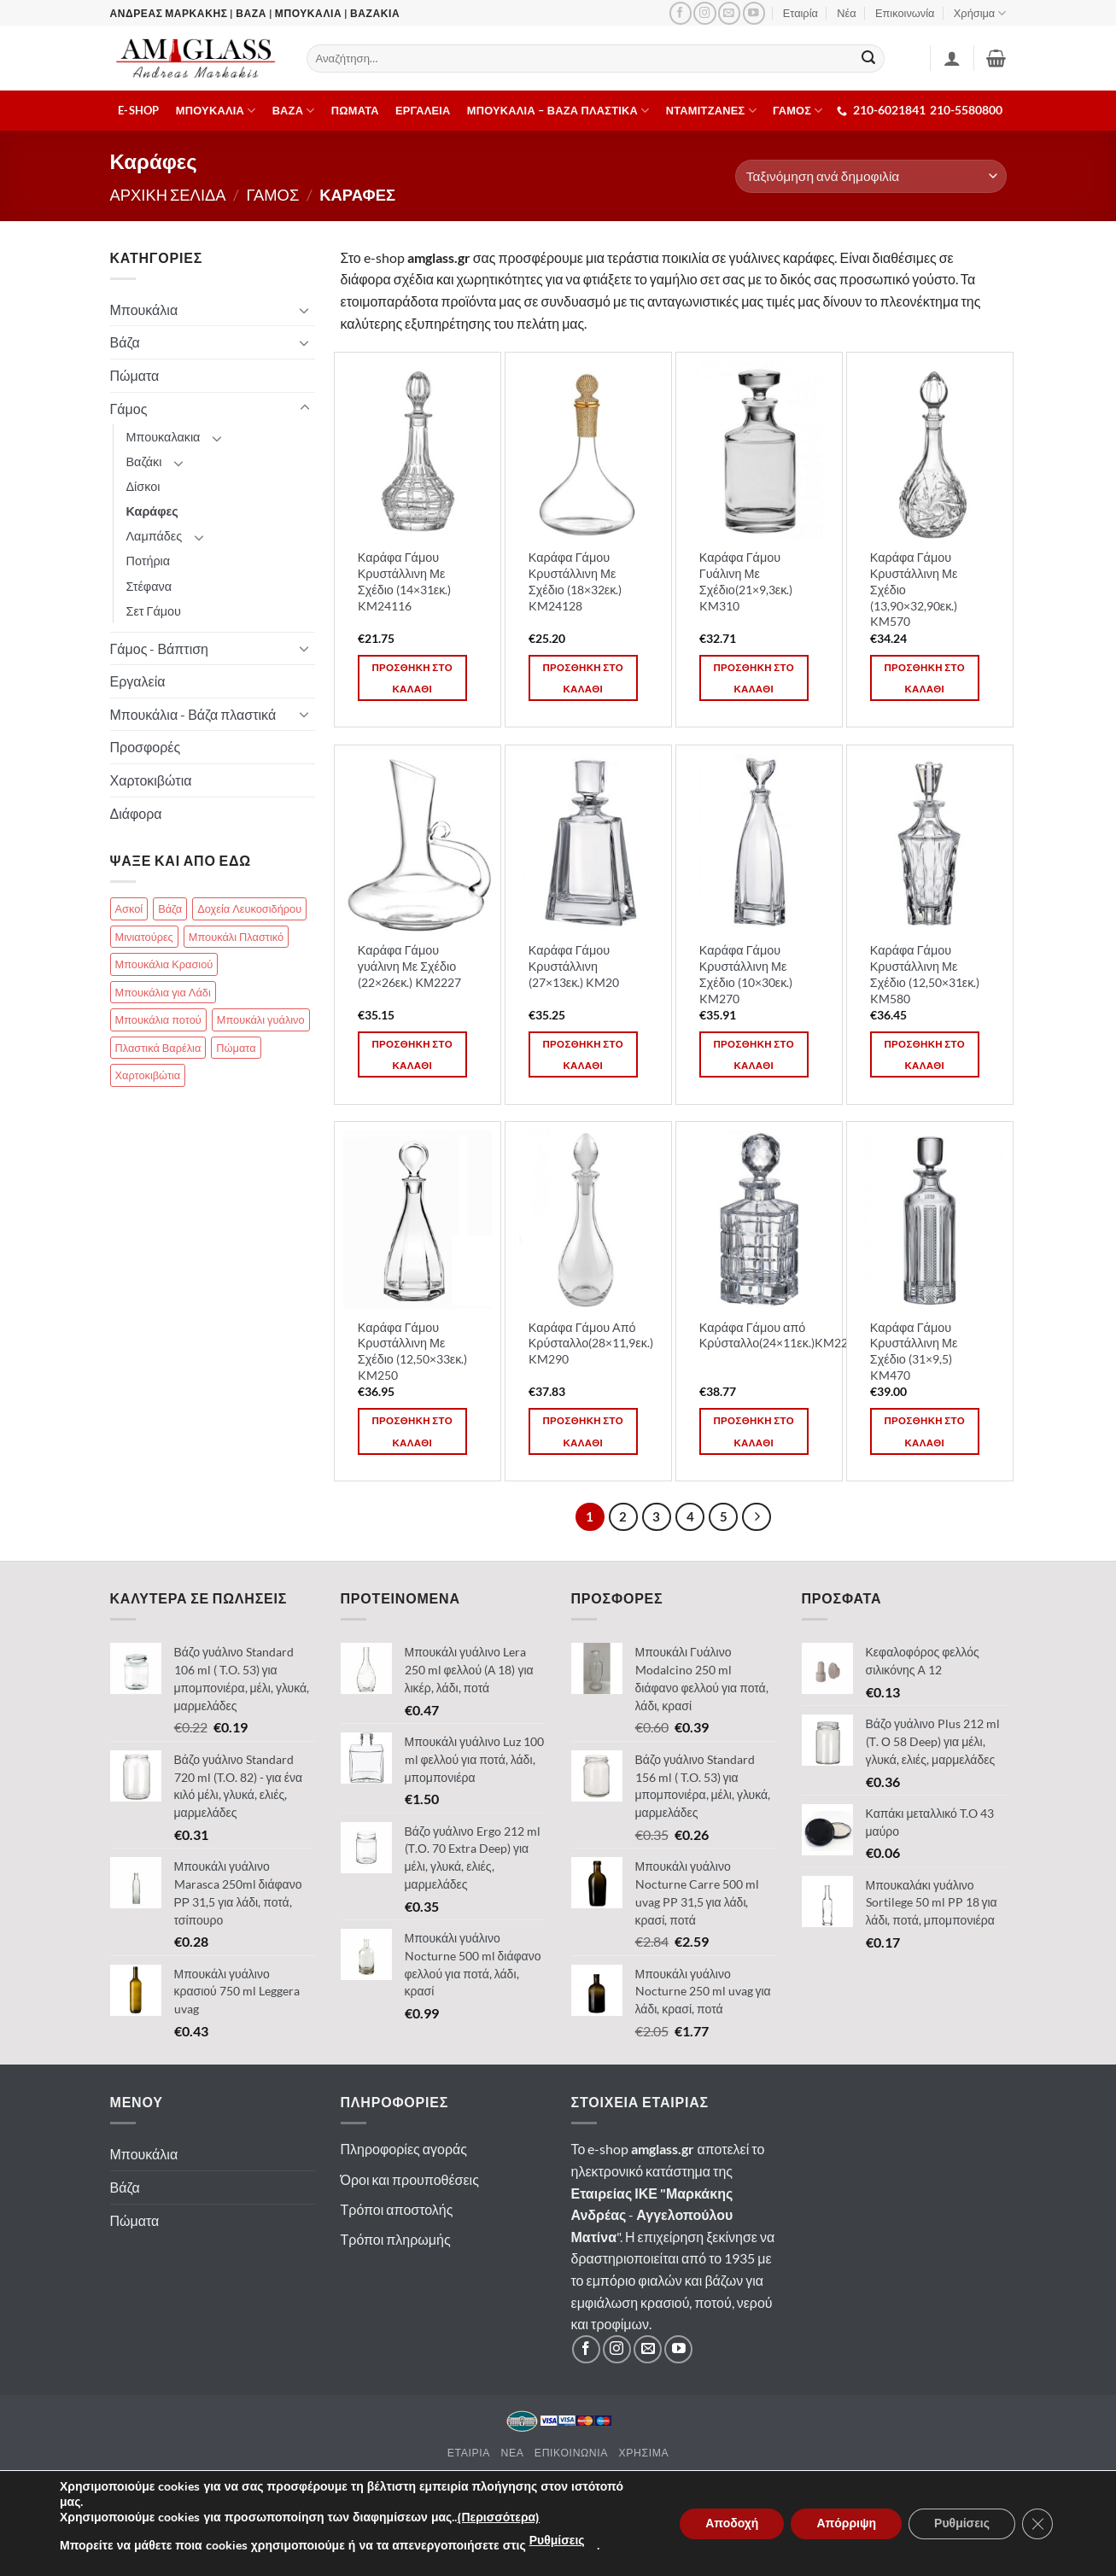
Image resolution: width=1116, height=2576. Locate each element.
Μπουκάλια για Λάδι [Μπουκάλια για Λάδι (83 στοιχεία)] (163, 992)
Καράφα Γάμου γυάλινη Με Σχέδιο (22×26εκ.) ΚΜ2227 (409, 966)
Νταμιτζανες (711, 110)
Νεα (511, 2452)
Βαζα (293, 110)
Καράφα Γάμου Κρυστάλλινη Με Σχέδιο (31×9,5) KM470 (914, 1351)
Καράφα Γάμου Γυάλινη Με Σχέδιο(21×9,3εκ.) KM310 (746, 581)
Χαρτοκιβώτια (151, 780)
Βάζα (125, 342)
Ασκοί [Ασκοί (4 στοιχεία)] (129, 908)
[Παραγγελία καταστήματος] (870, 176)
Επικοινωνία (904, 13)
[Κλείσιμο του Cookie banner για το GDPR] (1037, 2524)
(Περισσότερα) (498, 2517)
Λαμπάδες (154, 536)
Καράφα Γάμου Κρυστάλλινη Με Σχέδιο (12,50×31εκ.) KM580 (925, 974)
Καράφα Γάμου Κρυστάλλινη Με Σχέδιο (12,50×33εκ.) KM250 (413, 1351)
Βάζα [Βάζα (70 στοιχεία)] (170, 908)
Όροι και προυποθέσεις (410, 2179)
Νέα (846, 13)
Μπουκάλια (144, 309)
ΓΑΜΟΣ (798, 110)
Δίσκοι (143, 486)
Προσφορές (145, 747)
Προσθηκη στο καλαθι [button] (412, 678)
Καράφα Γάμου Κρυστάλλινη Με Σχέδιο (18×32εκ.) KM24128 (575, 581)
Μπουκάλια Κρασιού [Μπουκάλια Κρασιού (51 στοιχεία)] (164, 964)
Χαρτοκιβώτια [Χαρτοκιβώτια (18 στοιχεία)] (148, 1075)
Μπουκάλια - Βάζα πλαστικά (193, 714)
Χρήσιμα (980, 13)
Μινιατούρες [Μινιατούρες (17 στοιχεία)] (144, 936)
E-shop (139, 110)
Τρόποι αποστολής (397, 2209)
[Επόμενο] (756, 1517)
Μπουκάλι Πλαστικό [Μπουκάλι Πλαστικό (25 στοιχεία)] (236, 936)
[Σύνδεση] (952, 58)
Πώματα (135, 375)
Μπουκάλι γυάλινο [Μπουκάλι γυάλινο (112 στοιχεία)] (261, 1019)
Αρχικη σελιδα (168, 194)
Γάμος (129, 408)
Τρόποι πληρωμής (396, 2239)
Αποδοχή (731, 2523)
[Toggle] (305, 310)
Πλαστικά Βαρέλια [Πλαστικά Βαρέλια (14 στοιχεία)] (158, 1047)
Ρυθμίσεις (557, 2540)
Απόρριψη (846, 2523)
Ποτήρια (148, 560)
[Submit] (868, 58)
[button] (996, 58)
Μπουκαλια (216, 110)
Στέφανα (149, 586)
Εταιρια (468, 2452)
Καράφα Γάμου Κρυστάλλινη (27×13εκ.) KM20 (574, 966)
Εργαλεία (138, 681)
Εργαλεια (423, 110)
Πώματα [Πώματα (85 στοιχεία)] (235, 1047)
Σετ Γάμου (153, 611)
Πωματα (355, 110)
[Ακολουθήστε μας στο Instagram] (704, 13)
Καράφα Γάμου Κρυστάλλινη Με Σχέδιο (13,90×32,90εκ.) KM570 (914, 589)
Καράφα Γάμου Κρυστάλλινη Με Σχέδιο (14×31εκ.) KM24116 (405, 581)
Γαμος (273, 194)
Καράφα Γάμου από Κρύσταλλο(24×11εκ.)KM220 (777, 1335)
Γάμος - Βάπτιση (159, 648)
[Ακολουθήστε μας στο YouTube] (754, 13)
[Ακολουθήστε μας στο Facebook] (680, 13)
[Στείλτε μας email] (729, 13)
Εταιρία (800, 13)
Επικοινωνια (571, 2452)
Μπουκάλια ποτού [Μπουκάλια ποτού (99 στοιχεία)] (158, 1019)
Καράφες (152, 511)
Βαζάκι (144, 461)
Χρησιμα (643, 2452)
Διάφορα (136, 813)
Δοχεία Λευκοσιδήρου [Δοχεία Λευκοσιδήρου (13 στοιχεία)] (249, 908)
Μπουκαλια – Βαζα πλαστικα (558, 110)
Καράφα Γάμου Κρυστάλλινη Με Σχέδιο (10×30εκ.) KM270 (746, 974)
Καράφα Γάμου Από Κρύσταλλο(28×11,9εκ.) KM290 (591, 1343)
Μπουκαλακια (163, 436)
